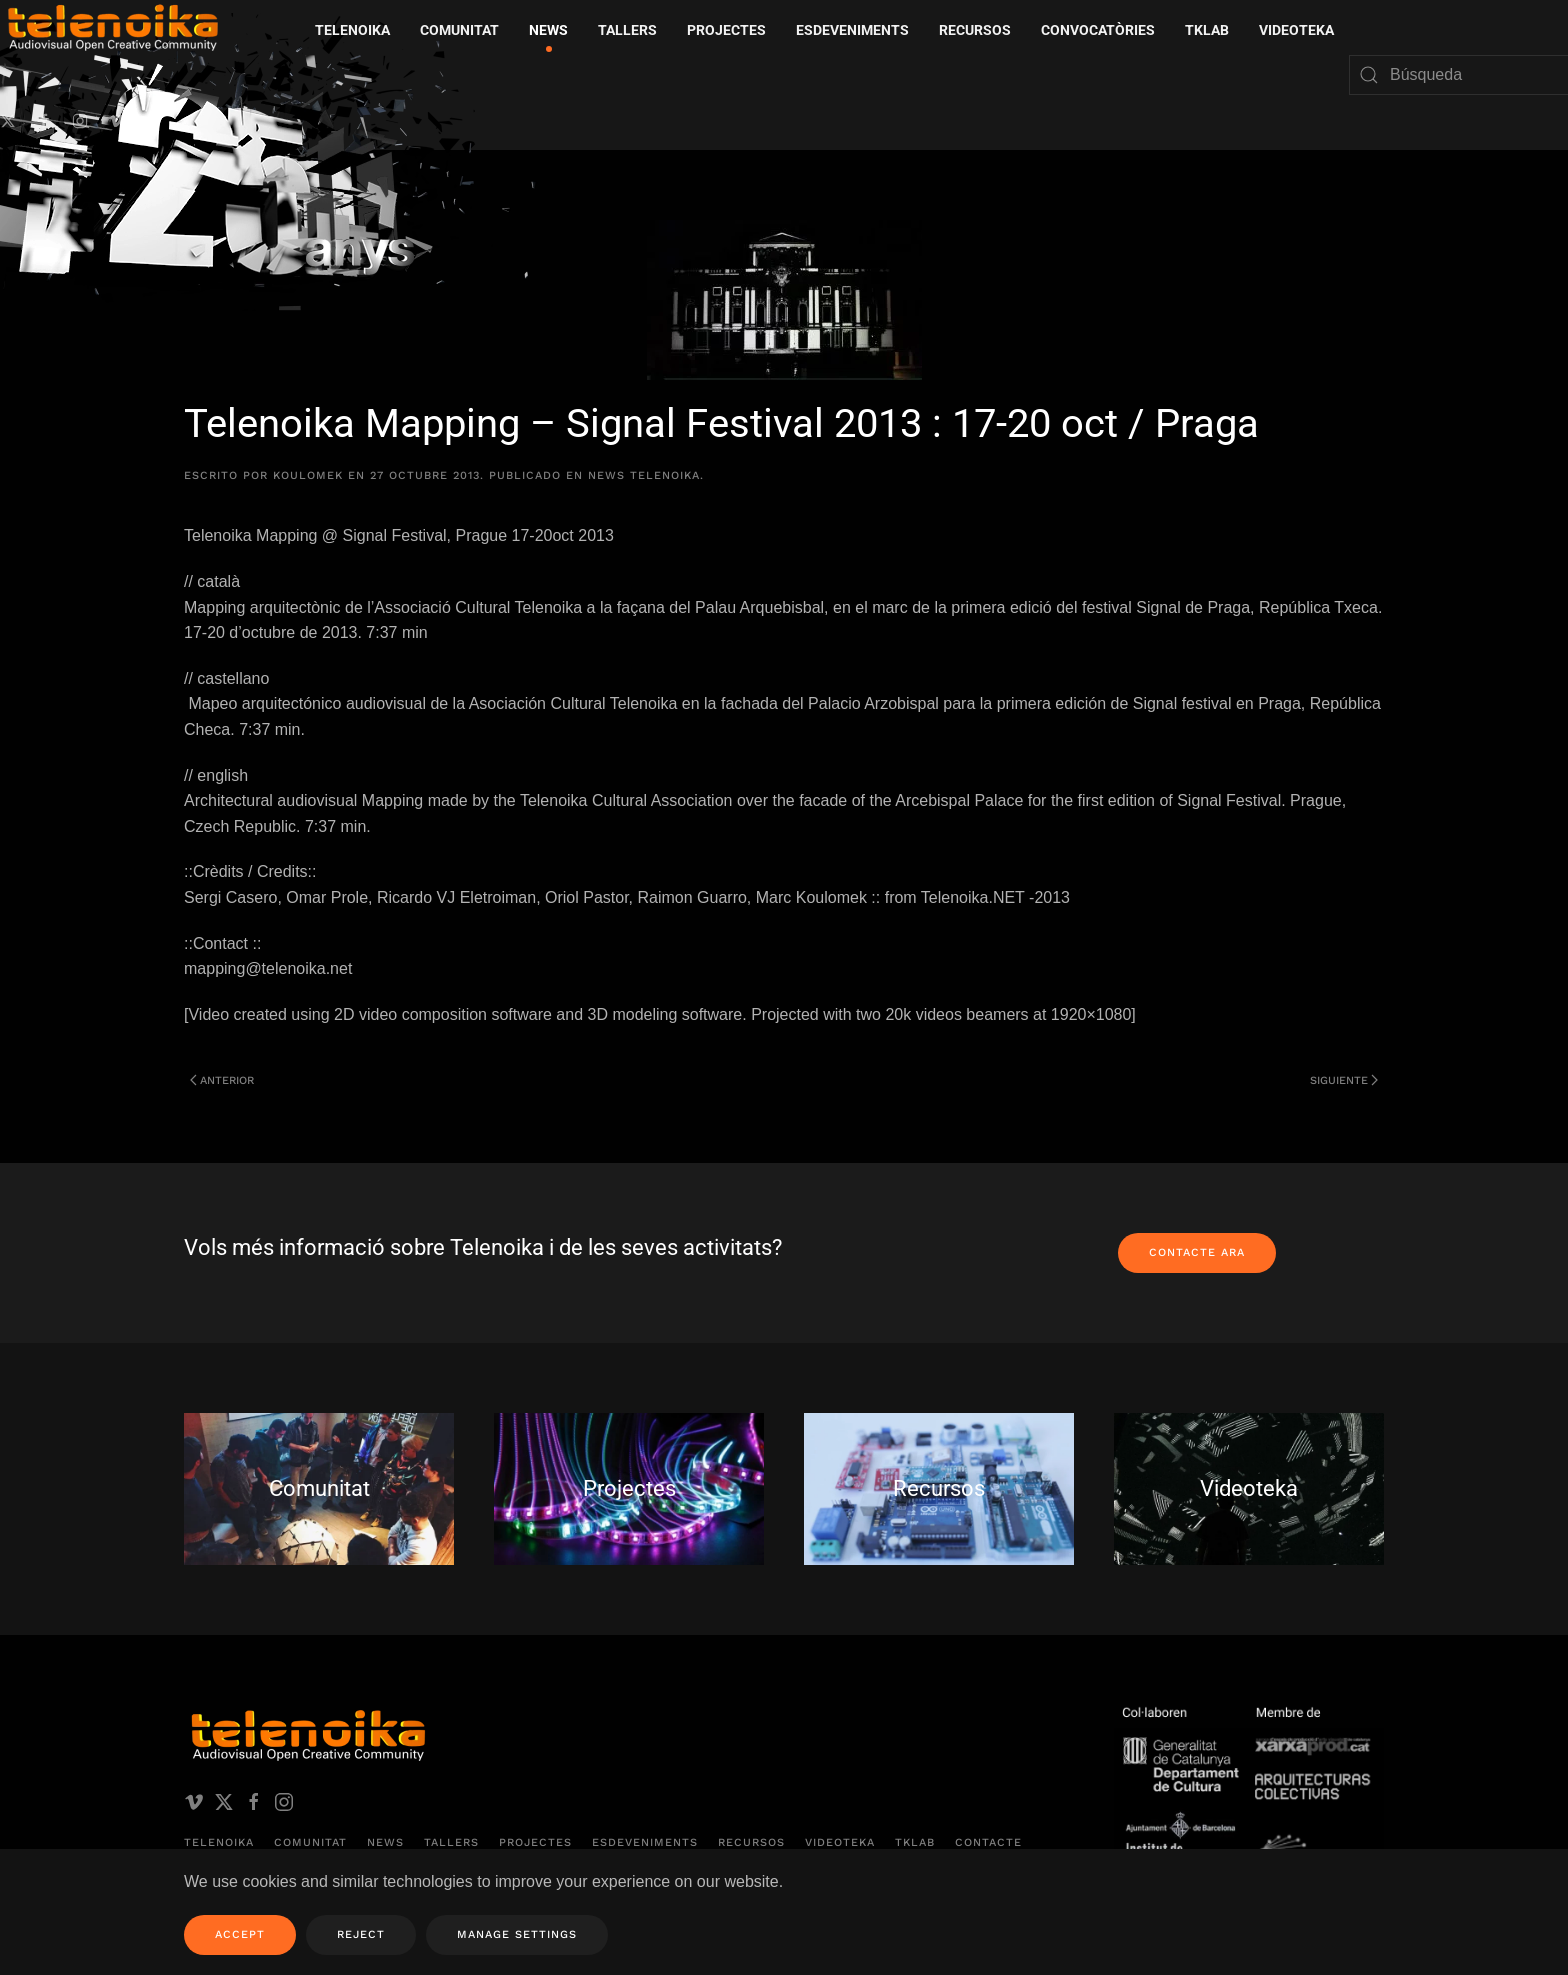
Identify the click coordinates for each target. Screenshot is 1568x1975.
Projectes (535, 1842)
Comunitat (310, 1842)
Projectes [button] (726, 30)
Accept (240, 1934)
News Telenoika (644, 475)
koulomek (308, 475)
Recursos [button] (975, 30)
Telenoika (219, 1842)
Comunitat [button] (459, 30)
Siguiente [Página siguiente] (1344, 1080)
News (385, 1842)
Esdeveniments (645, 1842)
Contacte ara (1197, 1252)
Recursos (751, 1842)
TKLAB (915, 1842)
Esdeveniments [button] (852, 30)
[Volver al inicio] (275, 169)
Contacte (988, 1842)
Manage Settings (517, 1934)
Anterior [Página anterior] (222, 1080)
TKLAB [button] (1207, 30)
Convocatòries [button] (1098, 30)
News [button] (548, 30)
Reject (361, 1934)
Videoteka (1296, 30)
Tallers (627, 30)
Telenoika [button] (352, 30)
